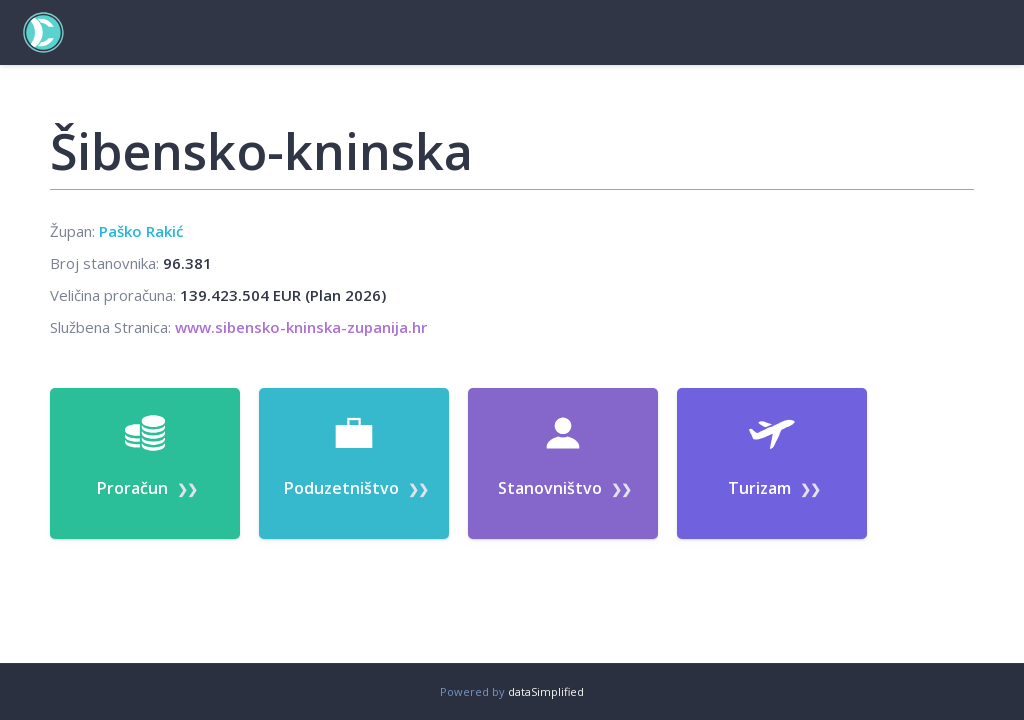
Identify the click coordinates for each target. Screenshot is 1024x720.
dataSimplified (546, 691)
